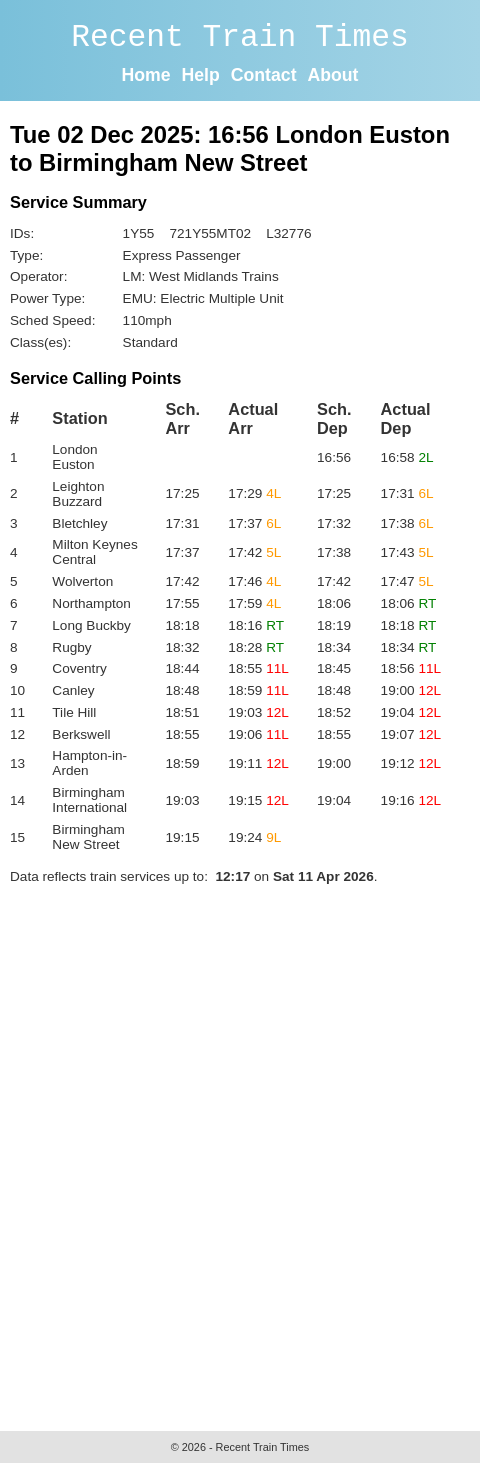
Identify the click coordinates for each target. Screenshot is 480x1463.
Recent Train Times (240, 37)
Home (146, 75)
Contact (264, 75)
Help (201, 75)
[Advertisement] (240, 1153)
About (332, 75)
